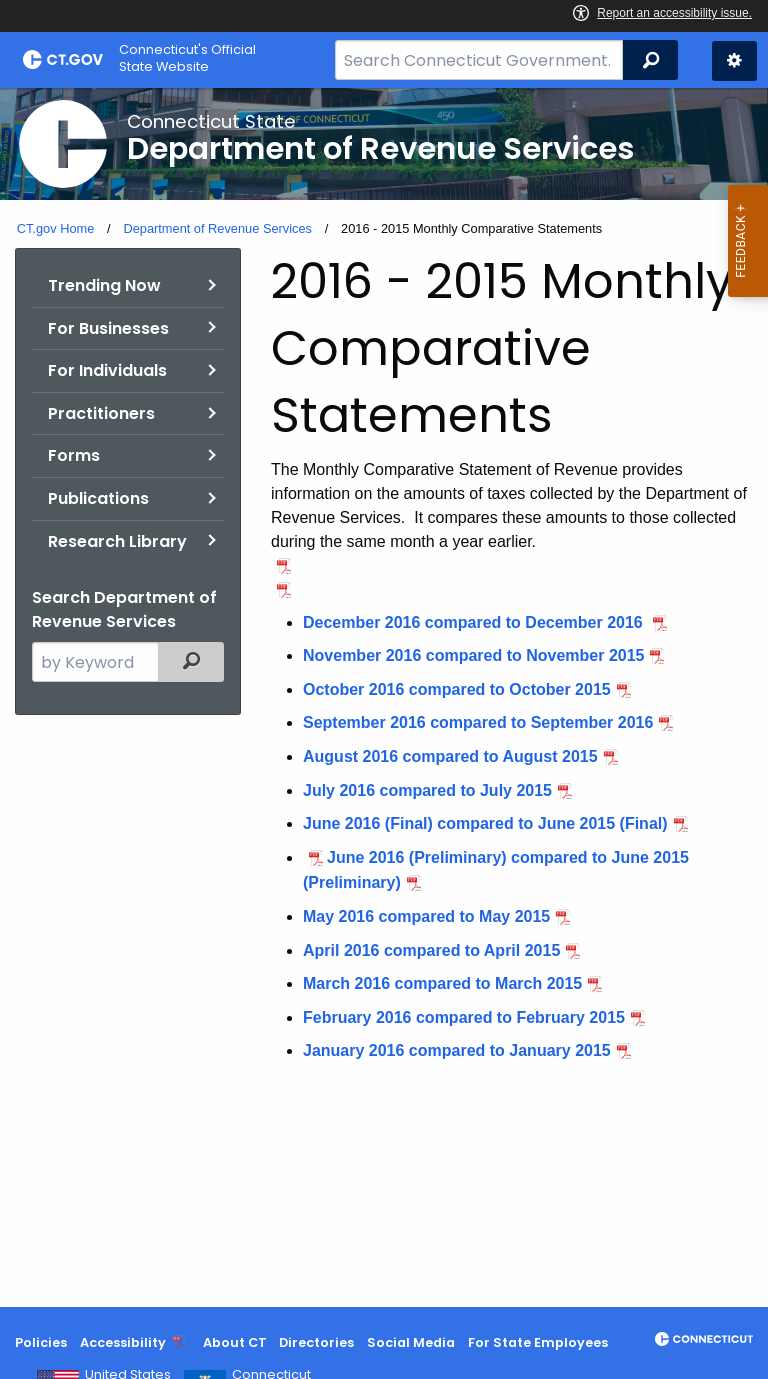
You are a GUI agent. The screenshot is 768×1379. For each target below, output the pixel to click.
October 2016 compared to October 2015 (457, 689)
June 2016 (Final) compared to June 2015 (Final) (485, 823)
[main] (384, 697)
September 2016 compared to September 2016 (478, 722)
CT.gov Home (56, 228)
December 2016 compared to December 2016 (475, 622)
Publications (98, 498)
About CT (235, 1342)
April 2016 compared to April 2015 (431, 950)
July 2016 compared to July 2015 (427, 790)
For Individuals (107, 370)
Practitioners (101, 413)
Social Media (411, 1342)
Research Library (117, 541)
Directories (316, 1342)
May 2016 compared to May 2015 (426, 916)
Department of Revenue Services (217, 228)
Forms (74, 455)
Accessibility (123, 1342)
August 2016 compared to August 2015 (450, 756)
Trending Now (104, 285)
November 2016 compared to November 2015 (473, 655)
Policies (41, 1342)
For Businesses (108, 328)
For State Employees (538, 1342)
